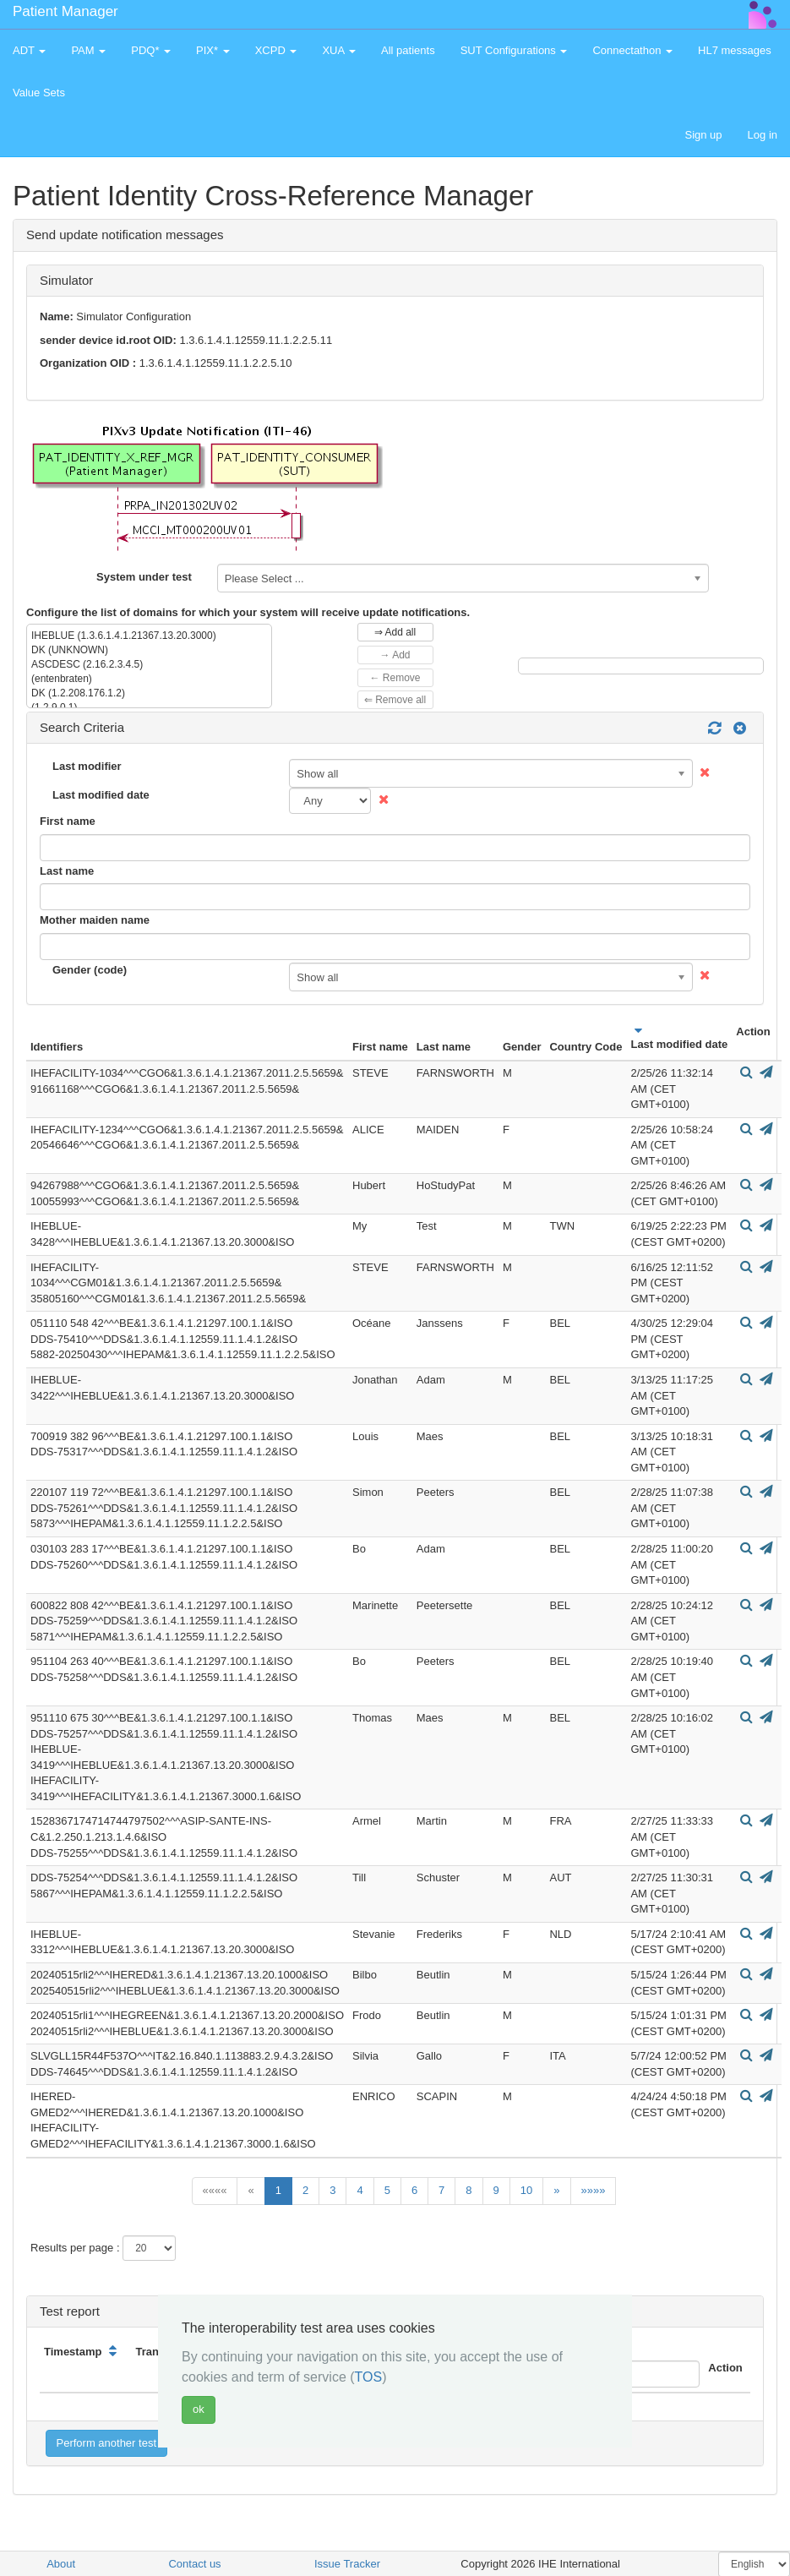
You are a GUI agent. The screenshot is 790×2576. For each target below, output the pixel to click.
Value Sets (39, 92)
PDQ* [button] (151, 50)
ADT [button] (29, 50)
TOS (369, 2377)
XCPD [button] (276, 50)
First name (67, 821)
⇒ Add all (395, 632)
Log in (762, 134)
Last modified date (101, 795)
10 (526, 2190)
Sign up (703, 134)
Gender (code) (89, 969)
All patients (408, 50)
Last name (67, 871)
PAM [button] (88, 50)
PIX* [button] (213, 50)
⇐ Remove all (395, 700)
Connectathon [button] (632, 50)
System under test (144, 576)
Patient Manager (65, 11)
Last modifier (87, 766)
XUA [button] (339, 50)
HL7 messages (734, 50)
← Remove (394, 678)
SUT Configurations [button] (514, 50)
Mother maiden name (95, 920)
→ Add (394, 655)
